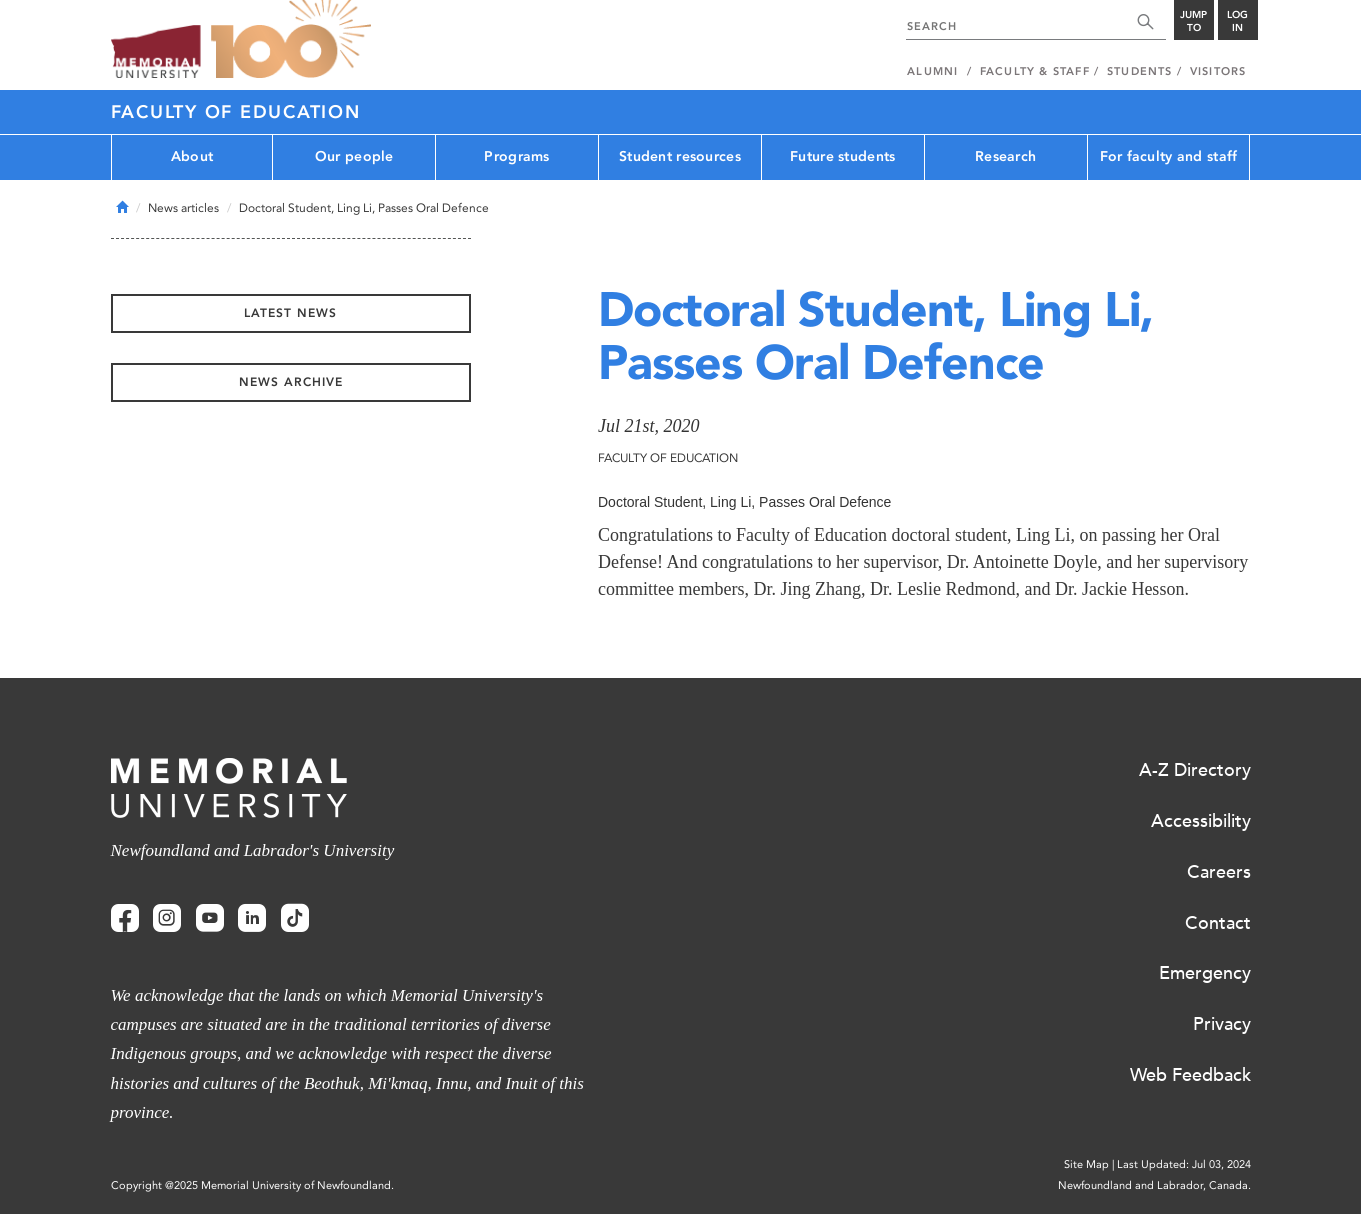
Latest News (290, 313)
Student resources (680, 156)
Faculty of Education (236, 112)
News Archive (291, 382)
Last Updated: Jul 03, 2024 (1184, 1164)
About (192, 156)
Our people (354, 156)
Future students (842, 156)
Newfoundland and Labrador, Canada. (1154, 1185)
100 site (291, 40)
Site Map (1086, 1164)
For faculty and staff (1169, 156)
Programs (516, 156)
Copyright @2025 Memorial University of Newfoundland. (252, 1185)
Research (1005, 156)
